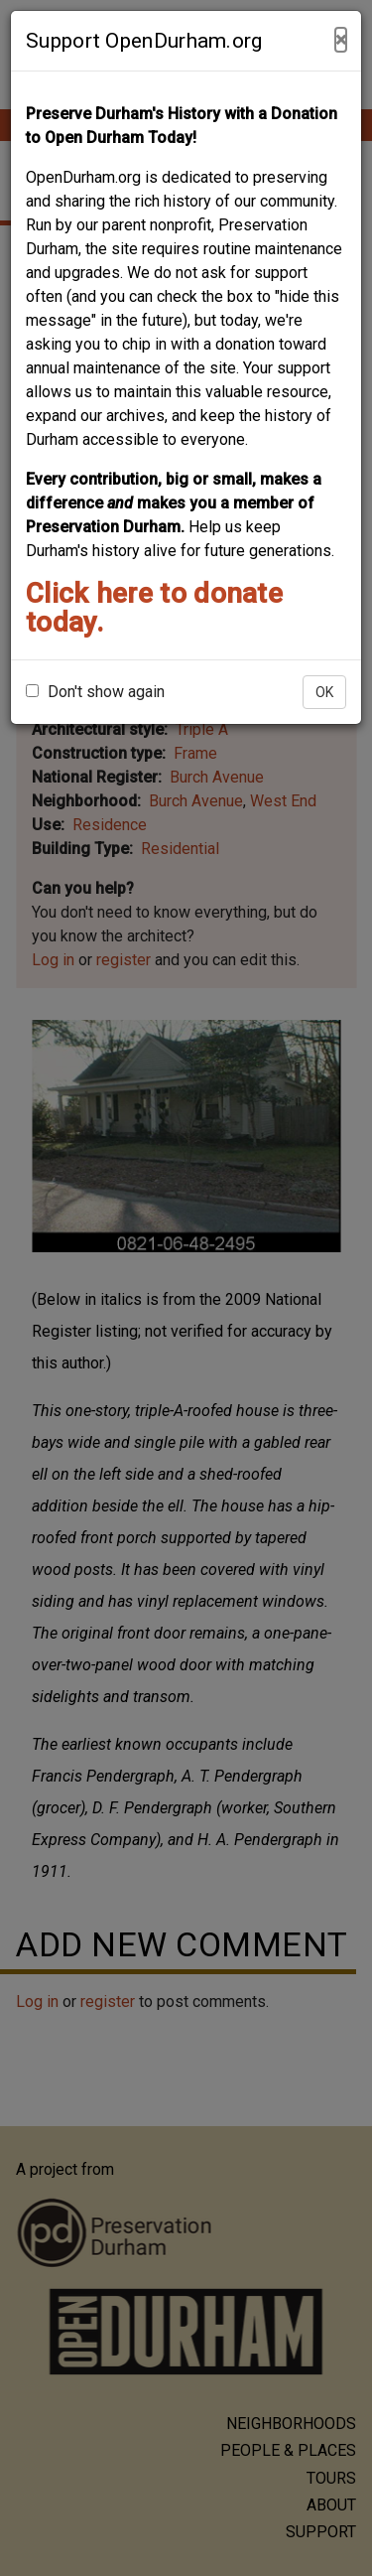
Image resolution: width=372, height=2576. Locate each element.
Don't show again (95, 691)
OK (324, 692)
